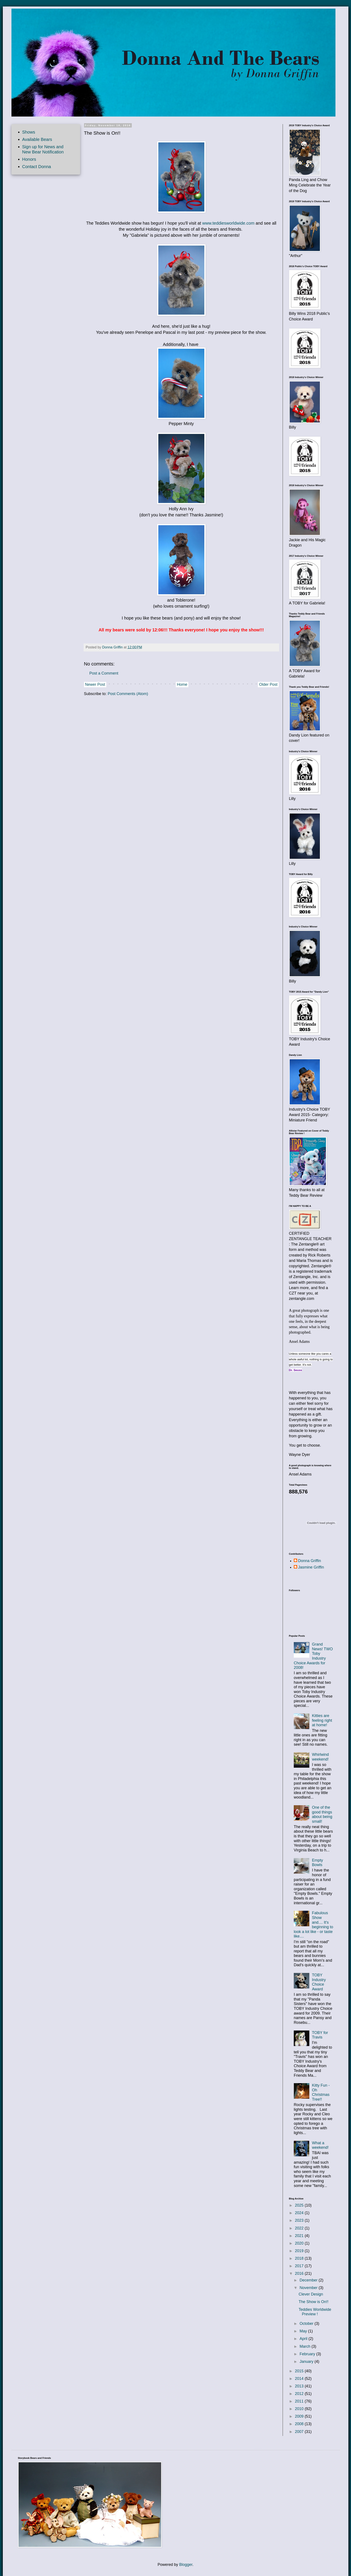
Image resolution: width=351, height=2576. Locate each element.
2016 (300, 2273)
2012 (300, 2394)
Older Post (268, 684)
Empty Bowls (317, 1862)
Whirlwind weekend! (320, 1756)
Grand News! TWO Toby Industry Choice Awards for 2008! (313, 1656)
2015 (300, 2371)
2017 (300, 2266)
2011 (300, 2401)
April (304, 2338)
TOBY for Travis (320, 2035)
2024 (300, 2213)
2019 (300, 2251)
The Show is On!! (313, 2302)
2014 (300, 2378)
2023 (300, 2220)
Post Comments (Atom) (128, 694)
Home (182, 684)
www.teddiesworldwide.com (228, 223)
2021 (300, 2236)
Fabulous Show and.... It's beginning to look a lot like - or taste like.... (313, 1924)
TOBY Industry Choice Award (319, 1982)
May (304, 2331)
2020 (300, 2243)
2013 (300, 2386)
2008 (300, 2424)
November (309, 2288)
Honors (29, 159)
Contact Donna (36, 166)
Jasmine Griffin (311, 1567)
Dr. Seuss (295, 1370)
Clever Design (311, 2294)
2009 (300, 2416)
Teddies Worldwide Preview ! (315, 2311)
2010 (300, 2409)
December (309, 2280)
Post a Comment (103, 673)
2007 (300, 2431)
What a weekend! (320, 2145)
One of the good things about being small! (322, 1814)
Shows (28, 132)
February (308, 2354)
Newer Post (95, 684)
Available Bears (37, 139)
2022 (300, 2228)
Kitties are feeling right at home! (322, 1720)
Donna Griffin (309, 1561)
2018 (300, 2258)
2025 (300, 2205)
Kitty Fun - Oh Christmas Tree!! (321, 2092)
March (305, 2346)
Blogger (185, 2564)
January (307, 2361)
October (307, 2323)
